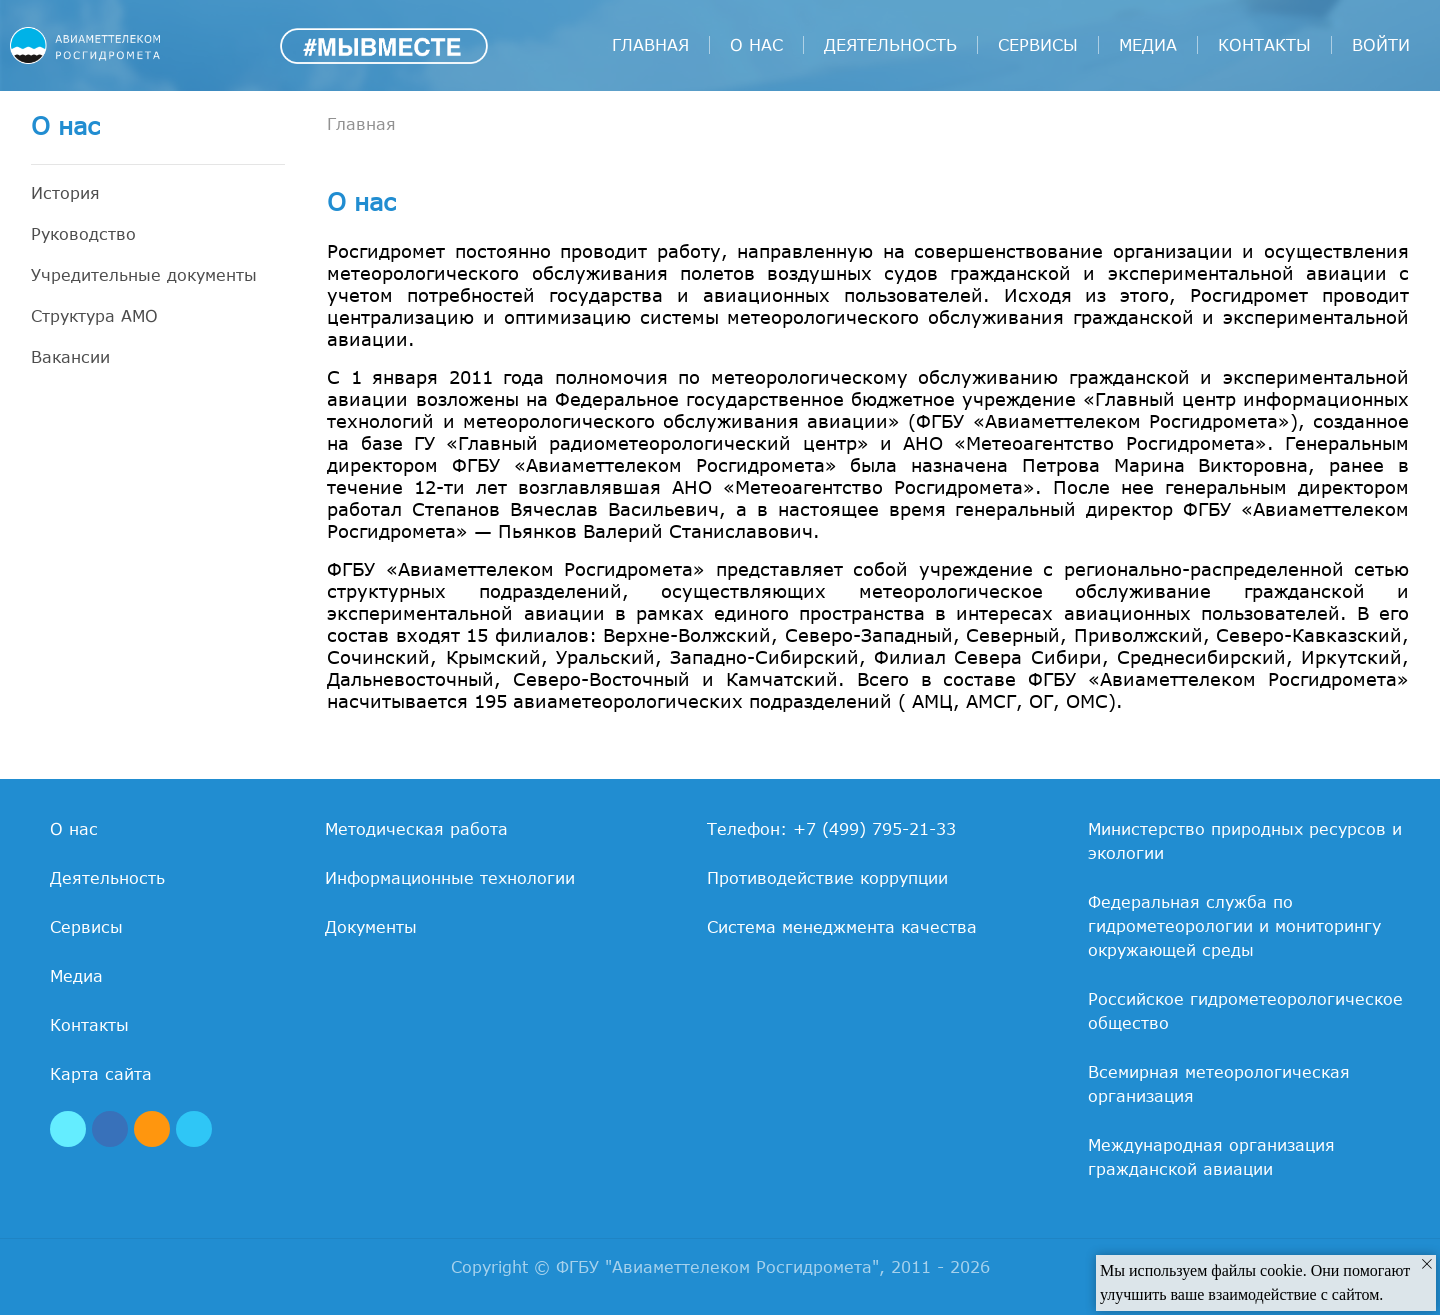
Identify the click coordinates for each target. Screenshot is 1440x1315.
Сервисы (1038, 45)
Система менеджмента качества (842, 927)
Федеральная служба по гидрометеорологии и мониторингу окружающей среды (1234, 926)
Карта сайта (101, 1074)
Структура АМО (94, 316)
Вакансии (70, 357)
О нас (756, 45)
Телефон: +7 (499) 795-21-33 (831, 829)
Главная (650, 45)
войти (1381, 45)
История (65, 193)
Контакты (1264, 45)
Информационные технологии (450, 878)
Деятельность (890, 45)
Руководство (83, 234)
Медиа (1148, 45)
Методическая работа (416, 829)
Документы (371, 927)
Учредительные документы (144, 275)
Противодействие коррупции (827, 878)
